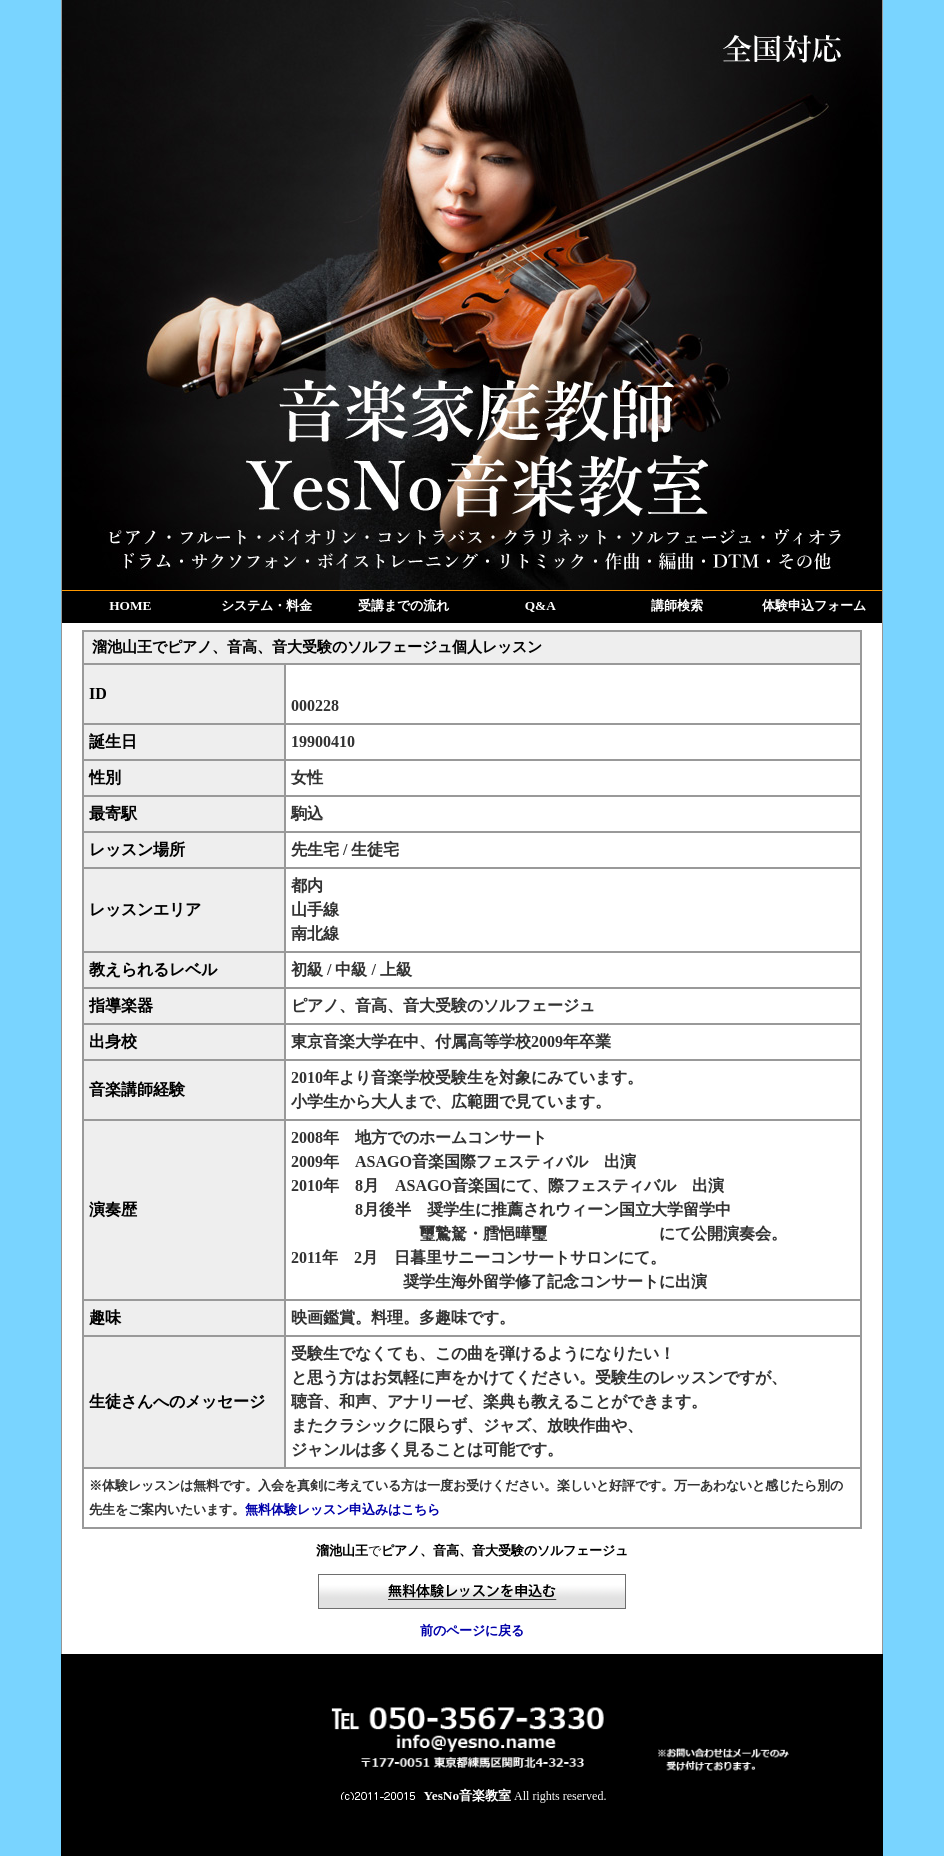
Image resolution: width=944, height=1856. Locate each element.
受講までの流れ (403, 605)
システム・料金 (266, 605)
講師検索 (677, 605)
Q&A (540, 605)
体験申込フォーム (814, 605)
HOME (130, 605)
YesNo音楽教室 (468, 1795)
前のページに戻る (472, 1630)
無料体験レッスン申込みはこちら (342, 1509)
